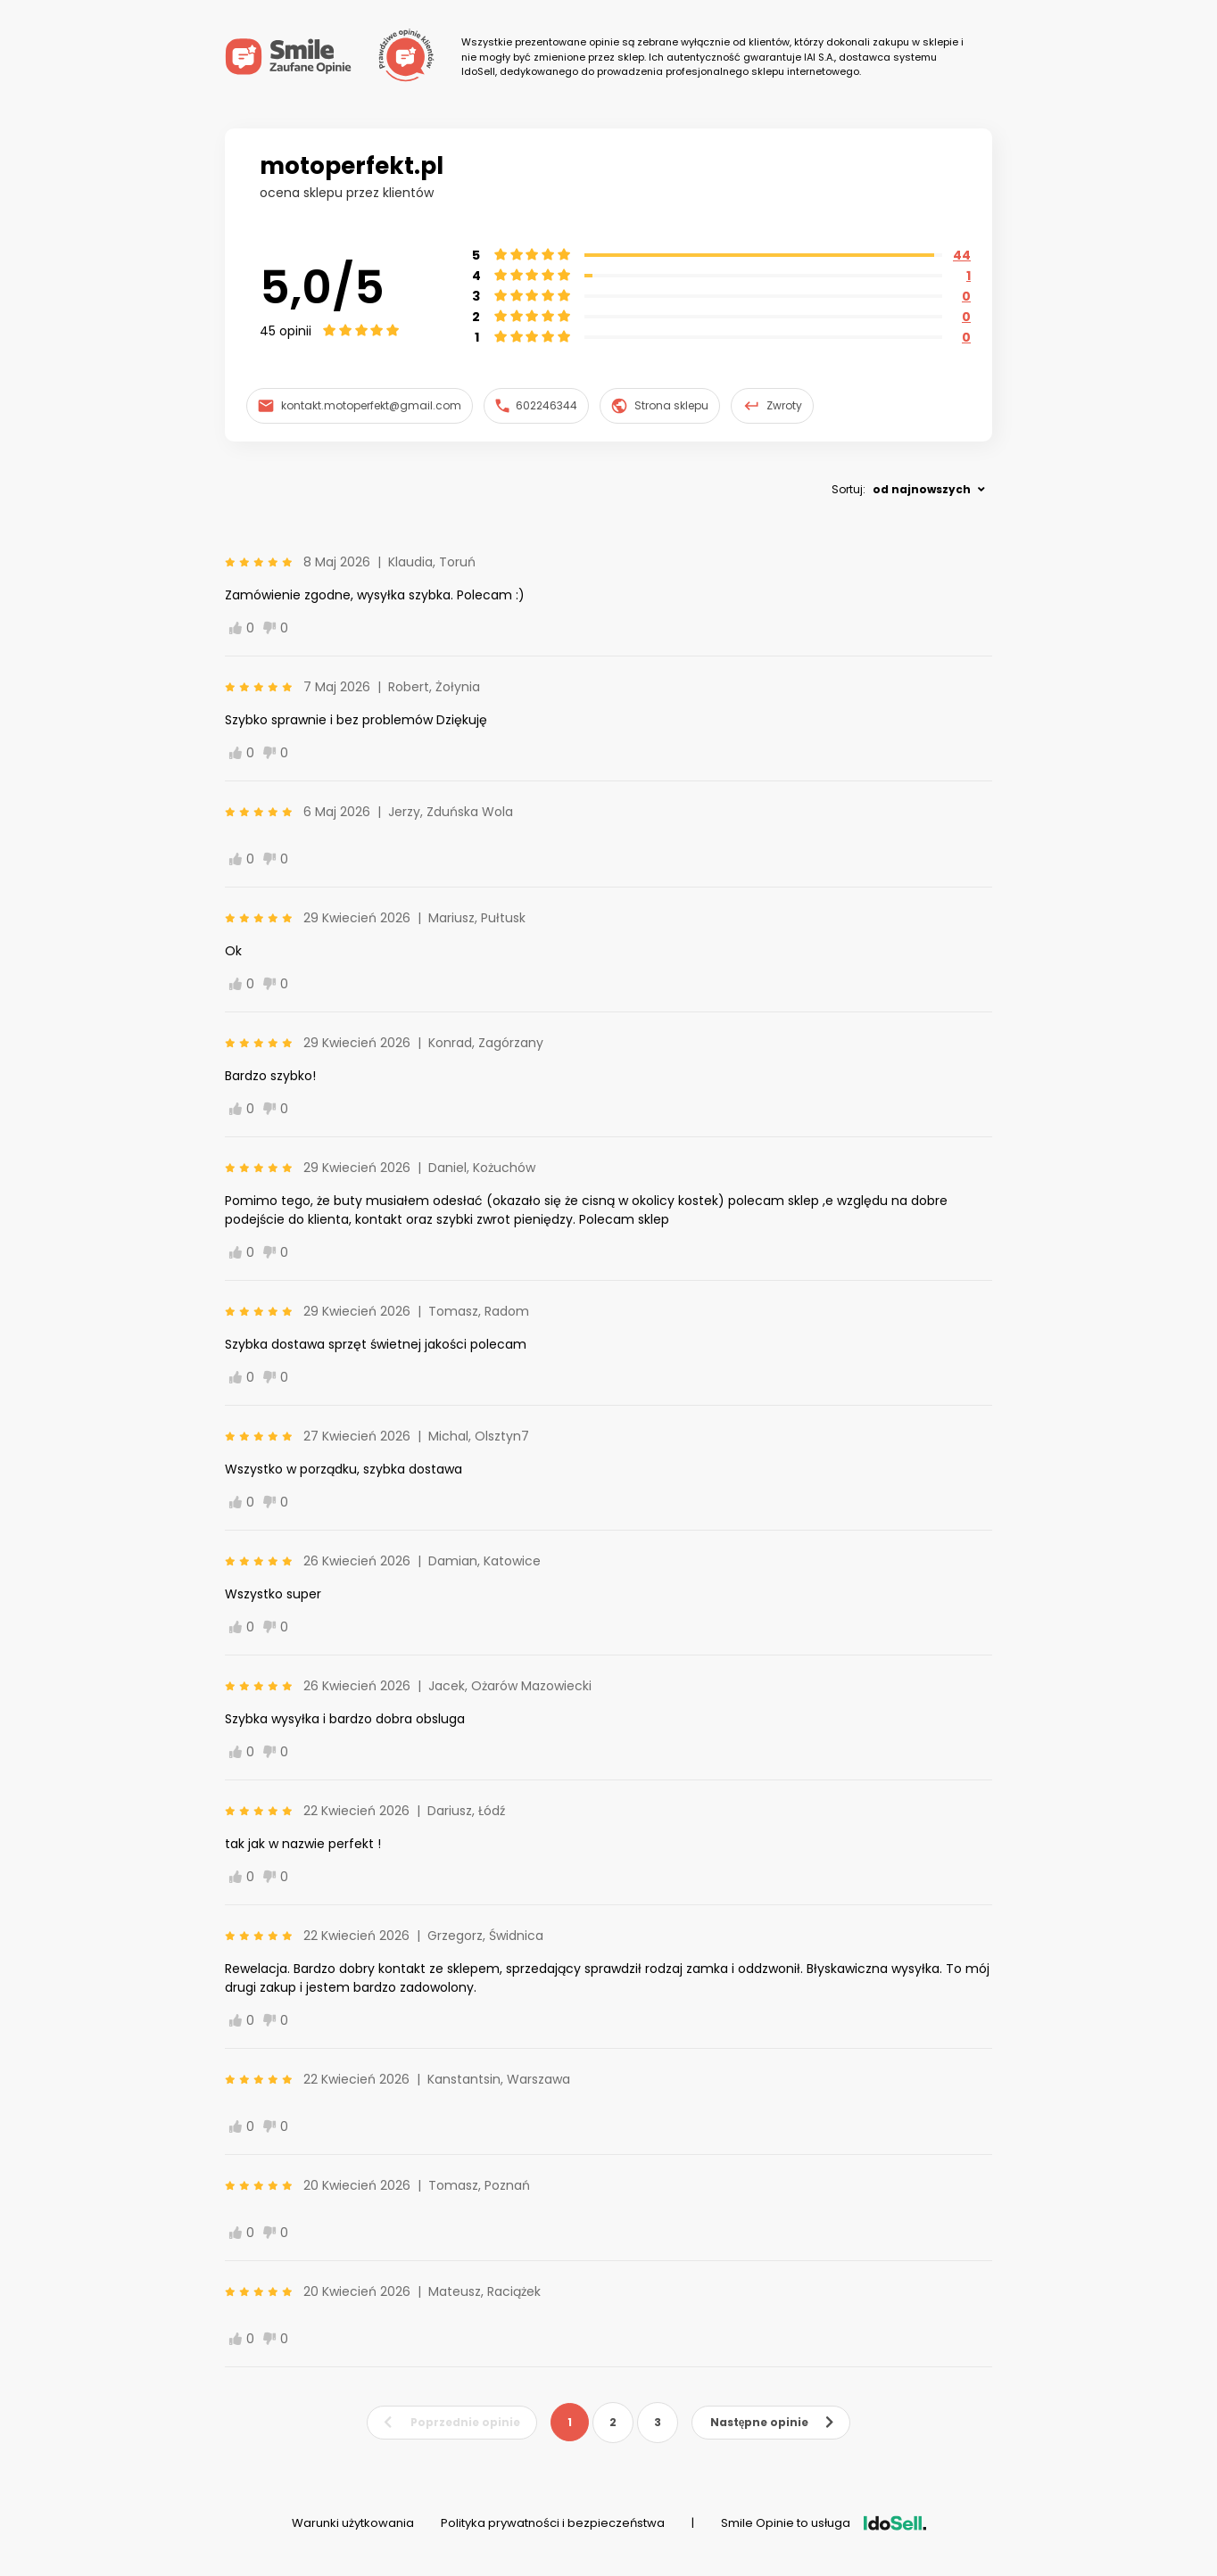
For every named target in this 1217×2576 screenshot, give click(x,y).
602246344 (536, 405)
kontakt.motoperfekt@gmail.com (359, 405)
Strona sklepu (659, 406)
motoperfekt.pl (351, 166)
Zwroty (772, 406)
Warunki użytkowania (353, 2522)
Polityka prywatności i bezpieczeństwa (553, 2522)
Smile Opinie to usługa (823, 2522)
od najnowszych (922, 489)
